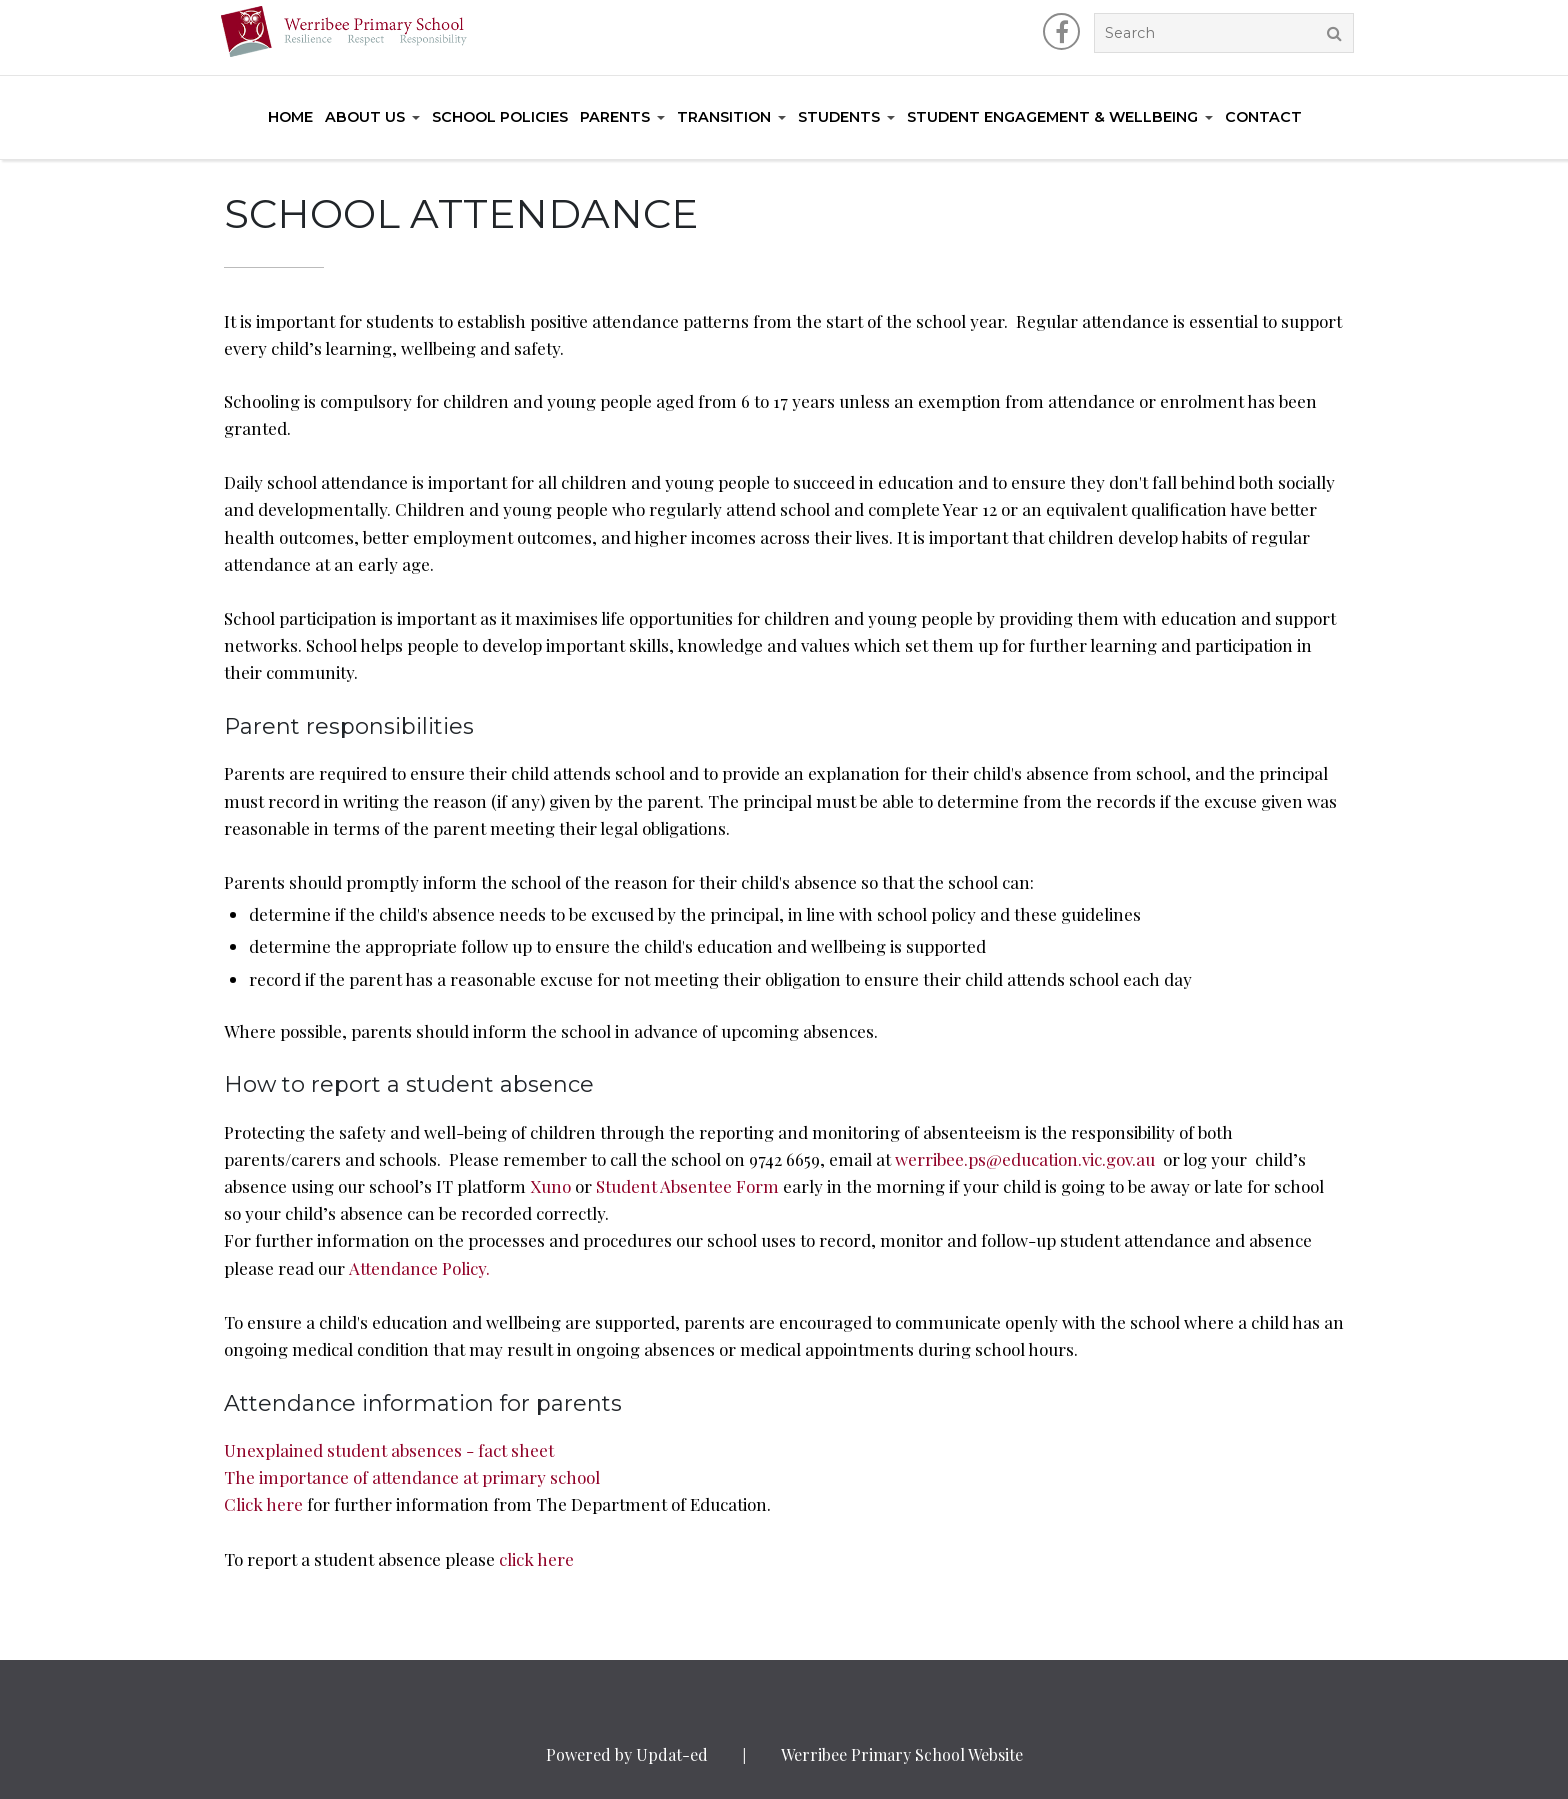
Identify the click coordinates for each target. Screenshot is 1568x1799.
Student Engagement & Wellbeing (1052, 117)
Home (290, 117)
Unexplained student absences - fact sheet (389, 1450)
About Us (365, 117)
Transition (724, 117)
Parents (615, 117)
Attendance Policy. (419, 1268)
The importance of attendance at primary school (412, 1477)
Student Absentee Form (687, 1186)
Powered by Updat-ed (627, 1754)
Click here (265, 1504)
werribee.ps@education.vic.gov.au (1025, 1159)
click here (536, 1559)
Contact (1263, 117)
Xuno (550, 1186)
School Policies (500, 117)
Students (839, 117)
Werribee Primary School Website (902, 1754)
